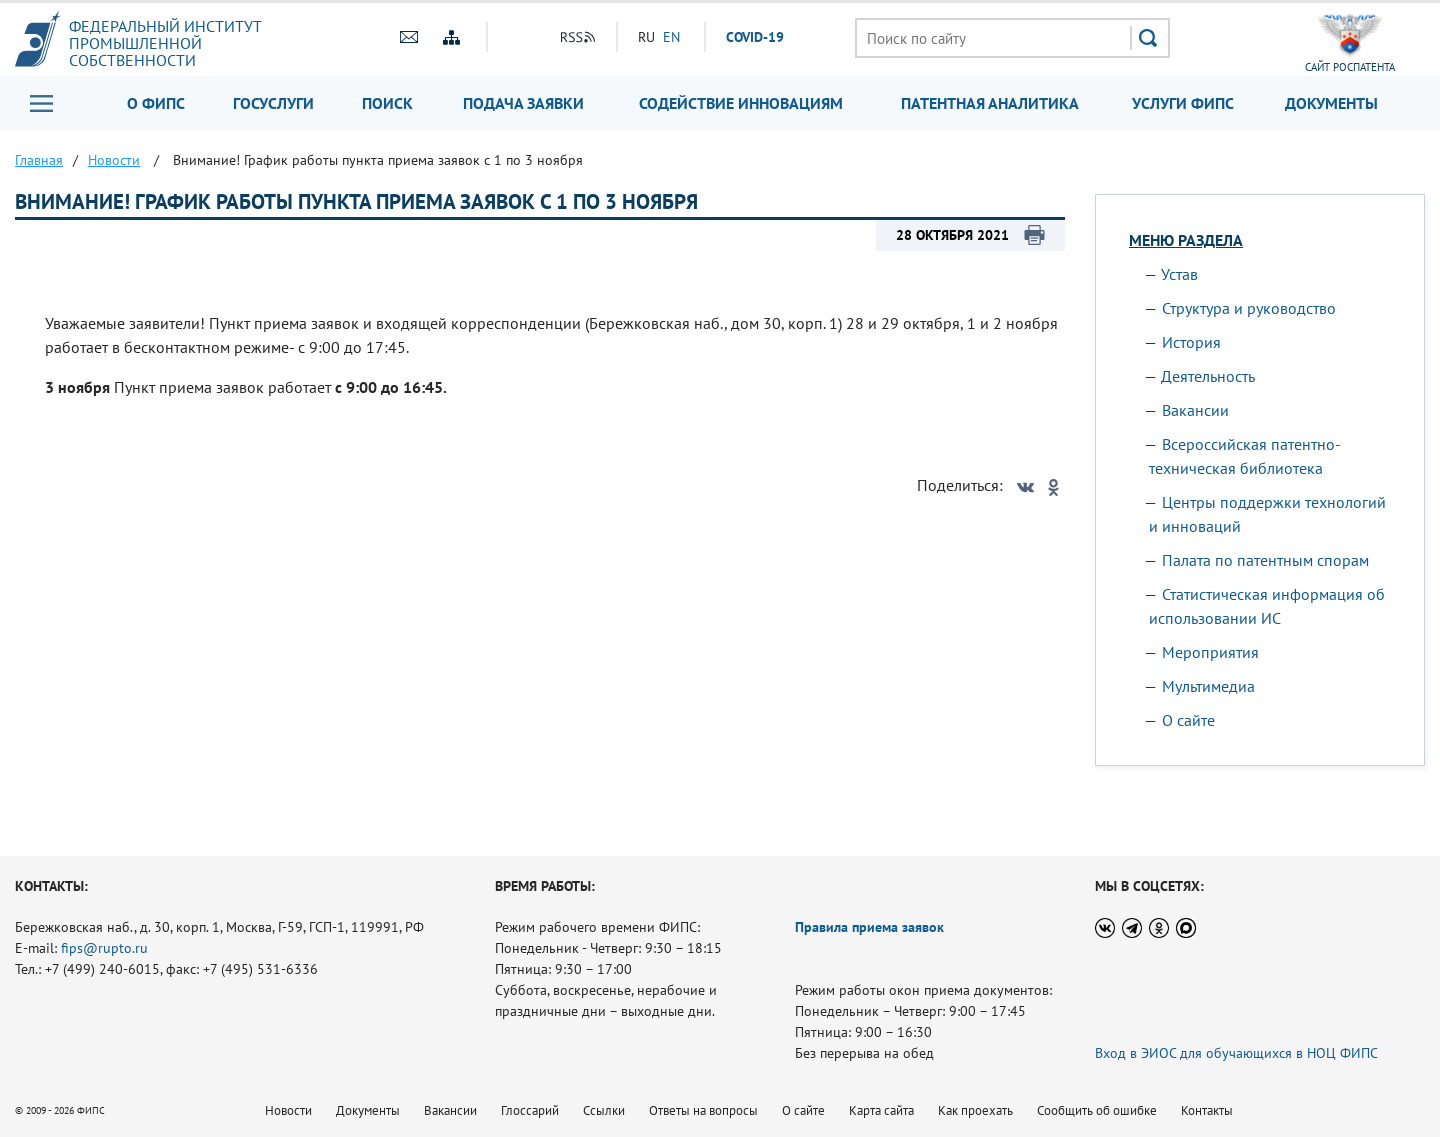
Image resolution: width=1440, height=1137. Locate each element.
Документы (1331, 103)
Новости (288, 1110)
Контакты (1207, 1110)
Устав (1179, 274)
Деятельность (1208, 376)
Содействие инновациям (741, 103)
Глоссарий (530, 1110)
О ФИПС (156, 103)
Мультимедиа (1208, 686)
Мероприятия (1210, 652)
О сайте (1188, 720)
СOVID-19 (755, 37)
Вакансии (1195, 410)
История (1191, 342)
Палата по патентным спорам (1265, 560)
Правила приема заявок (869, 927)
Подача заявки (523, 103)
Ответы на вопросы (703, 1110)
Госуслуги (273, 103)
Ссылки (604, 1110)
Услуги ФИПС (1183, 103)
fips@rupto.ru (104, 948)
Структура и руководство (1249, 308)
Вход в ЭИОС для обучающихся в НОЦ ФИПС (1236, 1053)
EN (671, 37)
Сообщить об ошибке (1097, 1110)
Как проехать (975, 1110)
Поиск (387, 103)
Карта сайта (881, 1110)
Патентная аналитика (990, 103)
